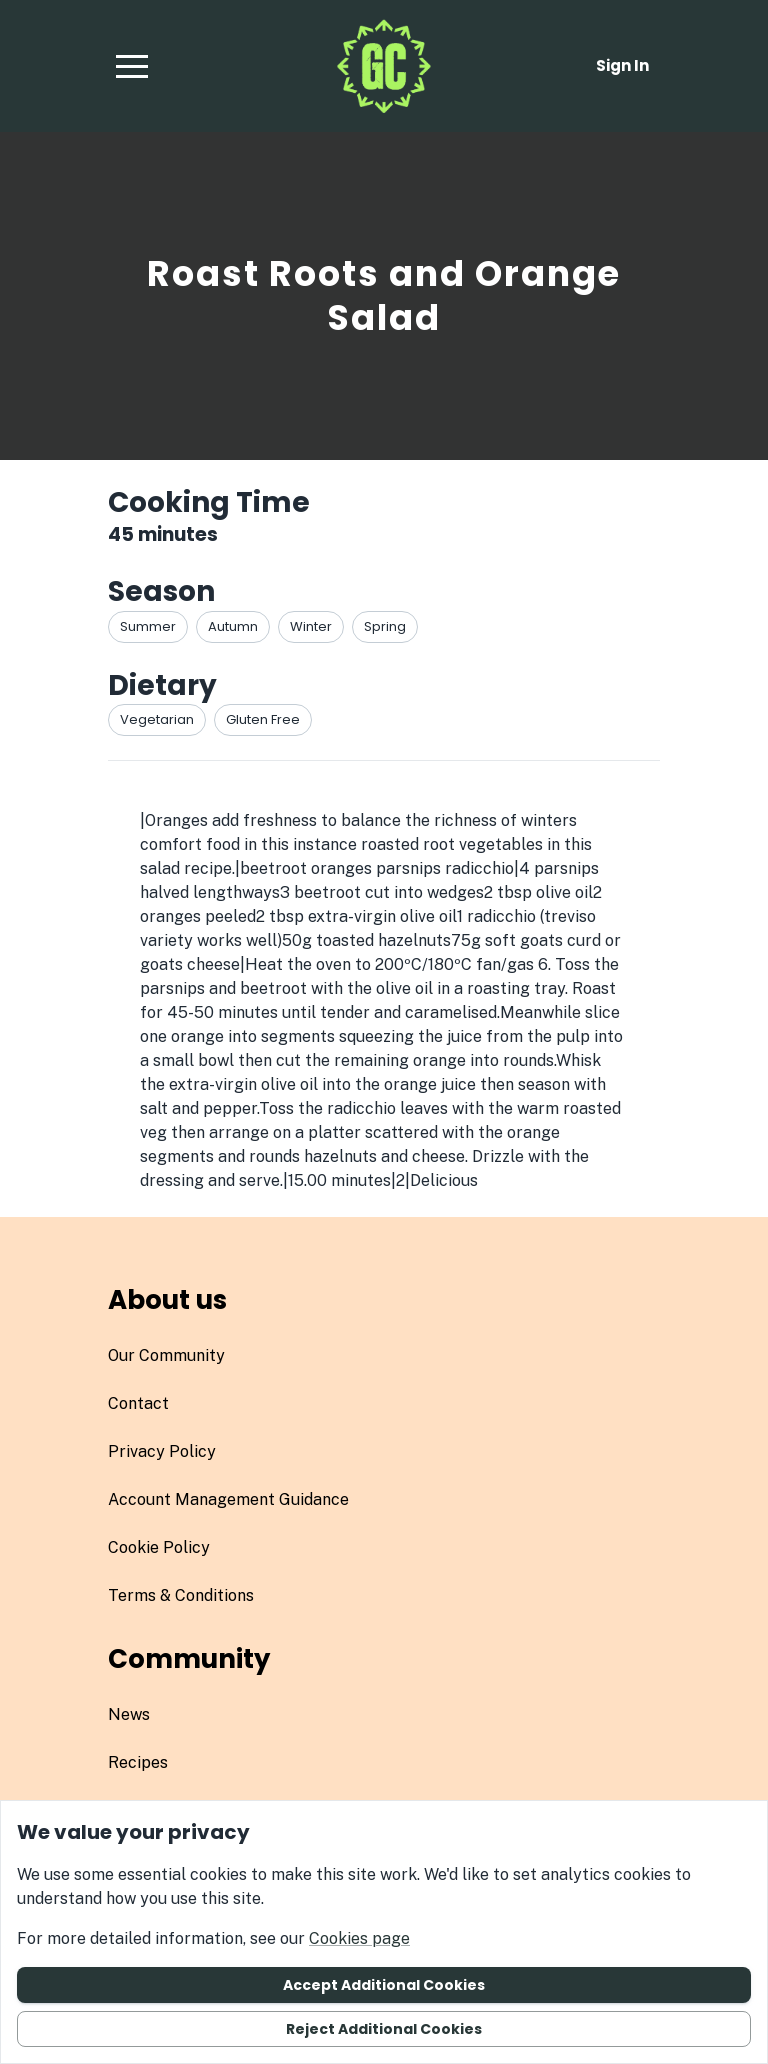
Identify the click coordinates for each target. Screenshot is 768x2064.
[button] (132, 66)
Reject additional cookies (384, 2029)
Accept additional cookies (384, 1985)
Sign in (622, 65)
